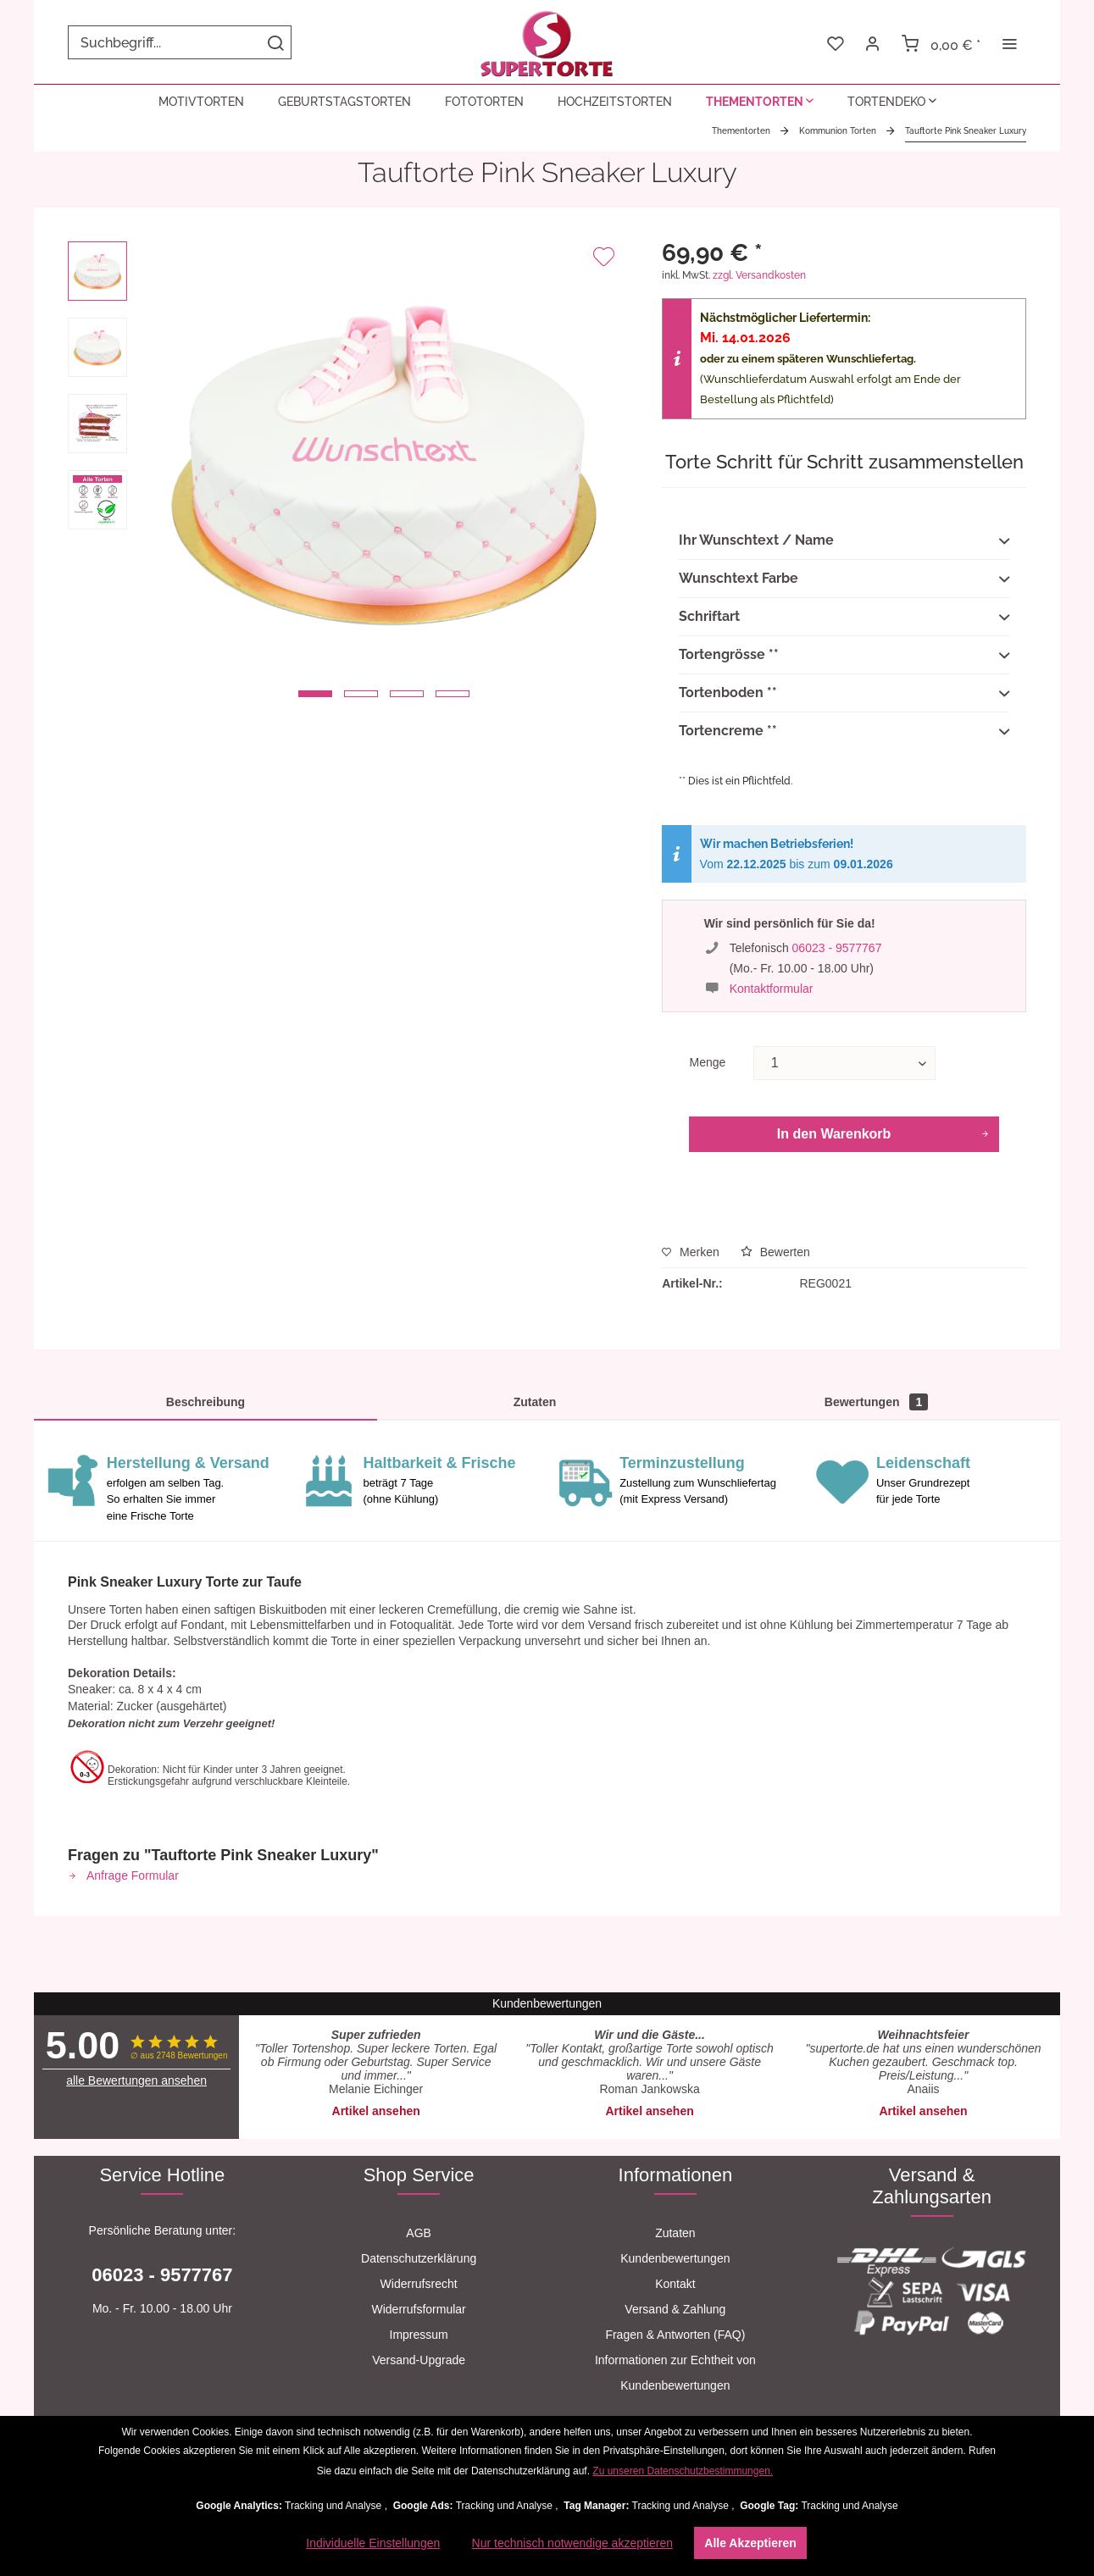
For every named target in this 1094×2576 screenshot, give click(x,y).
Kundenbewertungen (675, 2258)
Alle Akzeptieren (750, 2543)
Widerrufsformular (419, 2309)
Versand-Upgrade (418, 2360)
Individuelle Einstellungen (373, 2543)
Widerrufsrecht (419, 2284)
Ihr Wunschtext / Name (844, 541)
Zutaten (535, 1402)
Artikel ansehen (376, 2111)
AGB (418, 2233)
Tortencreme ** (844, 732)
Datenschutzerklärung (418, 2258)
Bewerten (775, 1252)
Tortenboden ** (844, 693)
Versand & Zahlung (675, 2309)
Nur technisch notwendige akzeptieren (572, 2543)
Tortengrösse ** (844, 655)
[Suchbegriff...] (180, 42)
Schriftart (844, 617)
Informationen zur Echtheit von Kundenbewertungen (675, 2372)
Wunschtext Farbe (844, 579)
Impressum (419, 2334)
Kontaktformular (772, 988)
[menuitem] (180, 42)
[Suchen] (275, 42)
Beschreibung (205, 1402)
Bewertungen (876, 1401)
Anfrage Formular (123, 1875)
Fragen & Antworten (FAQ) (675, 2334)
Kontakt (675, 2284)
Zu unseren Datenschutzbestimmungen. (682, 2471)
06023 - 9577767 (837, 948)
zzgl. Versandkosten (759, 275)
